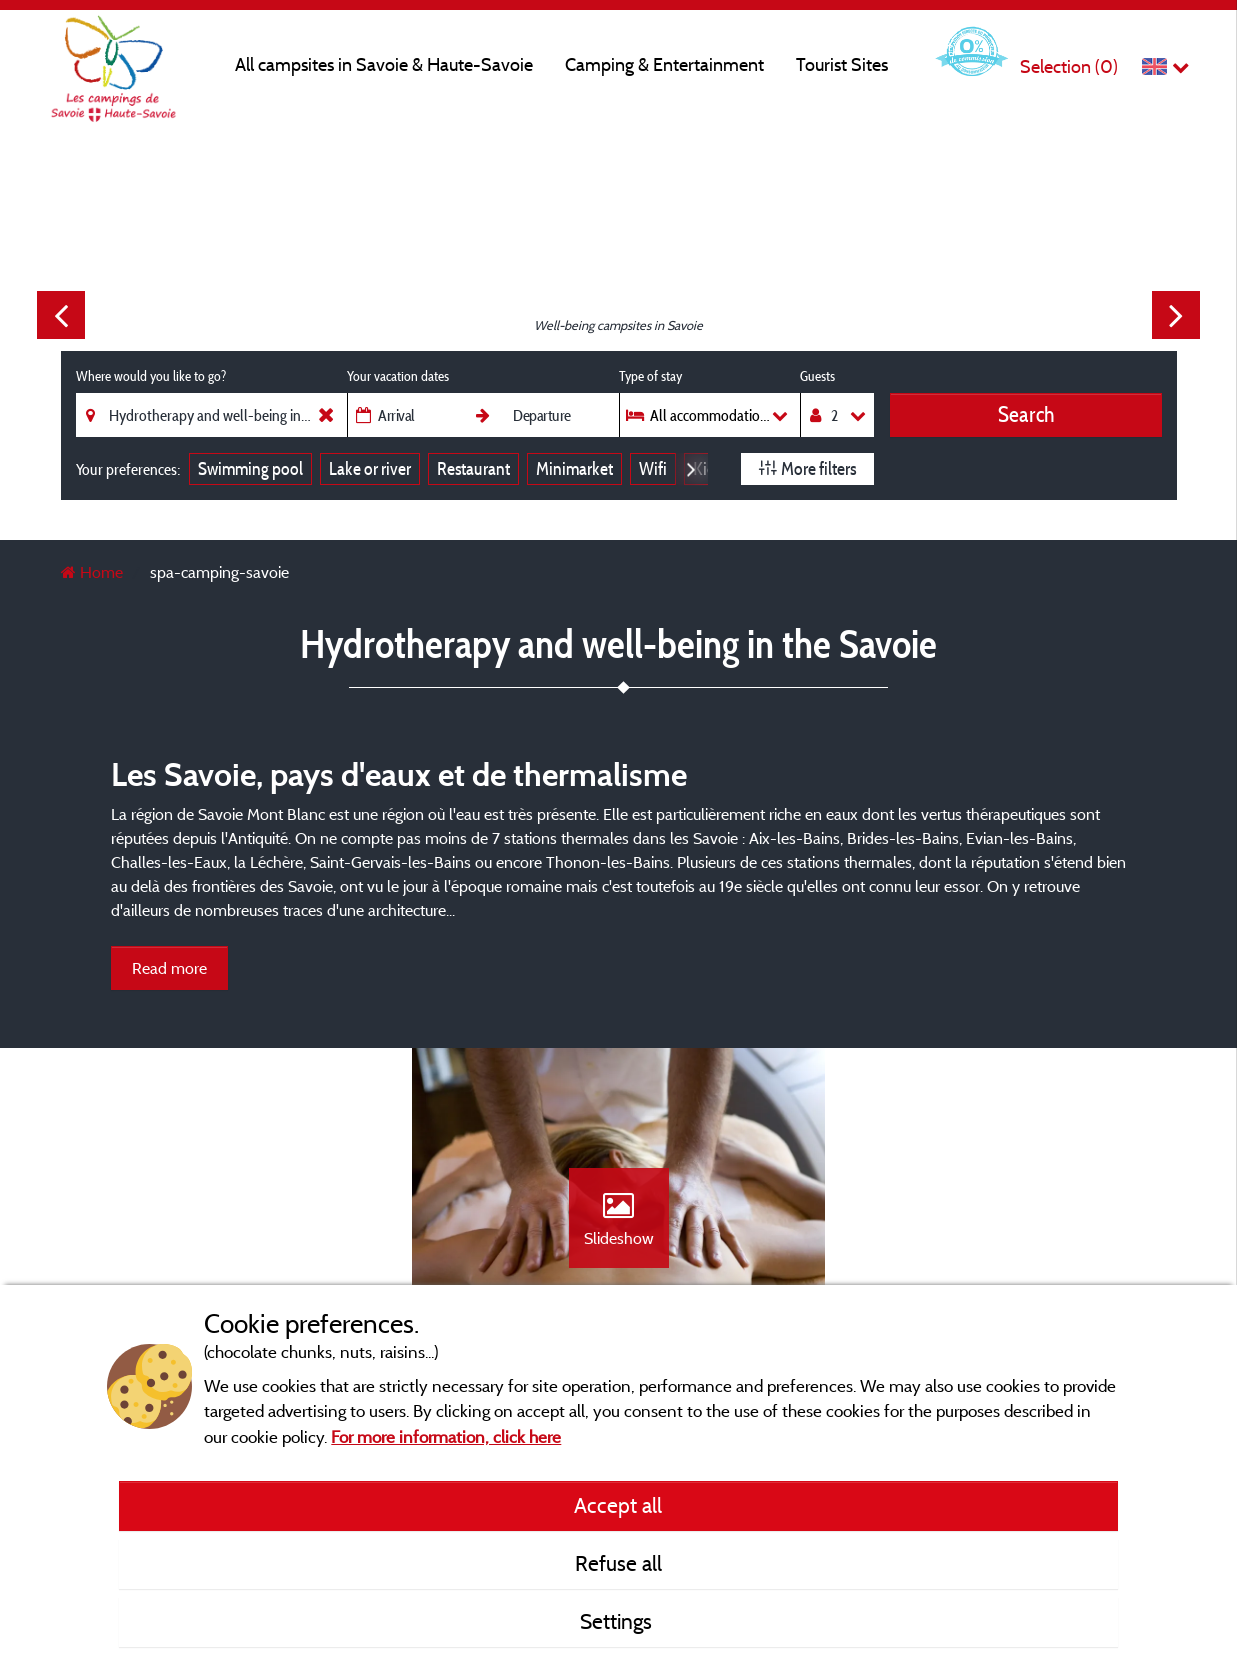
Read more (169, 968)
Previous (61, 315)
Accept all (618, 1505)
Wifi (653, 468)
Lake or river (370, 468)
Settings (618, 1621)
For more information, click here (446, 1436)
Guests (817, 376)
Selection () (1069, 66)
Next (1176, 315)
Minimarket (574, 468)
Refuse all (618, 1563)
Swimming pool (250, 468)
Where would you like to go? (151, 376)
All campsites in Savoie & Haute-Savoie (384, 64)
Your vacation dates (398, 376)
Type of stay (650, 376)
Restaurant (473, 468)
